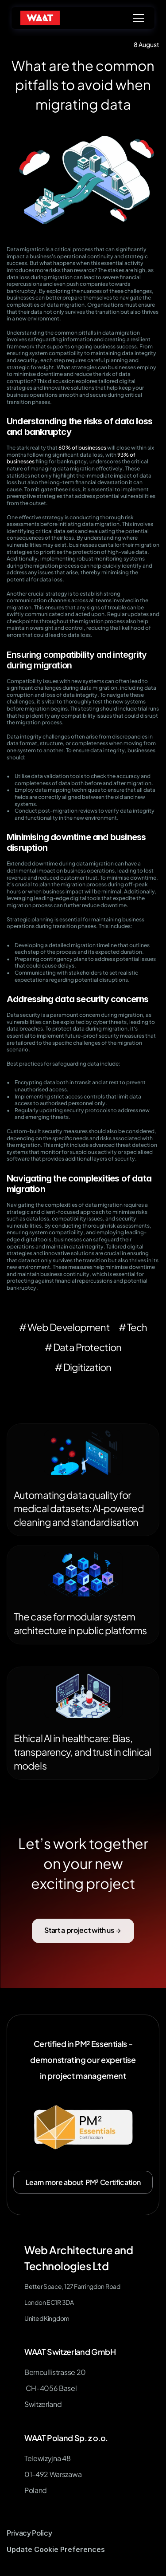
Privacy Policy (29, 2532)
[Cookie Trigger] (56, 2549)
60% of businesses (82, 447)
